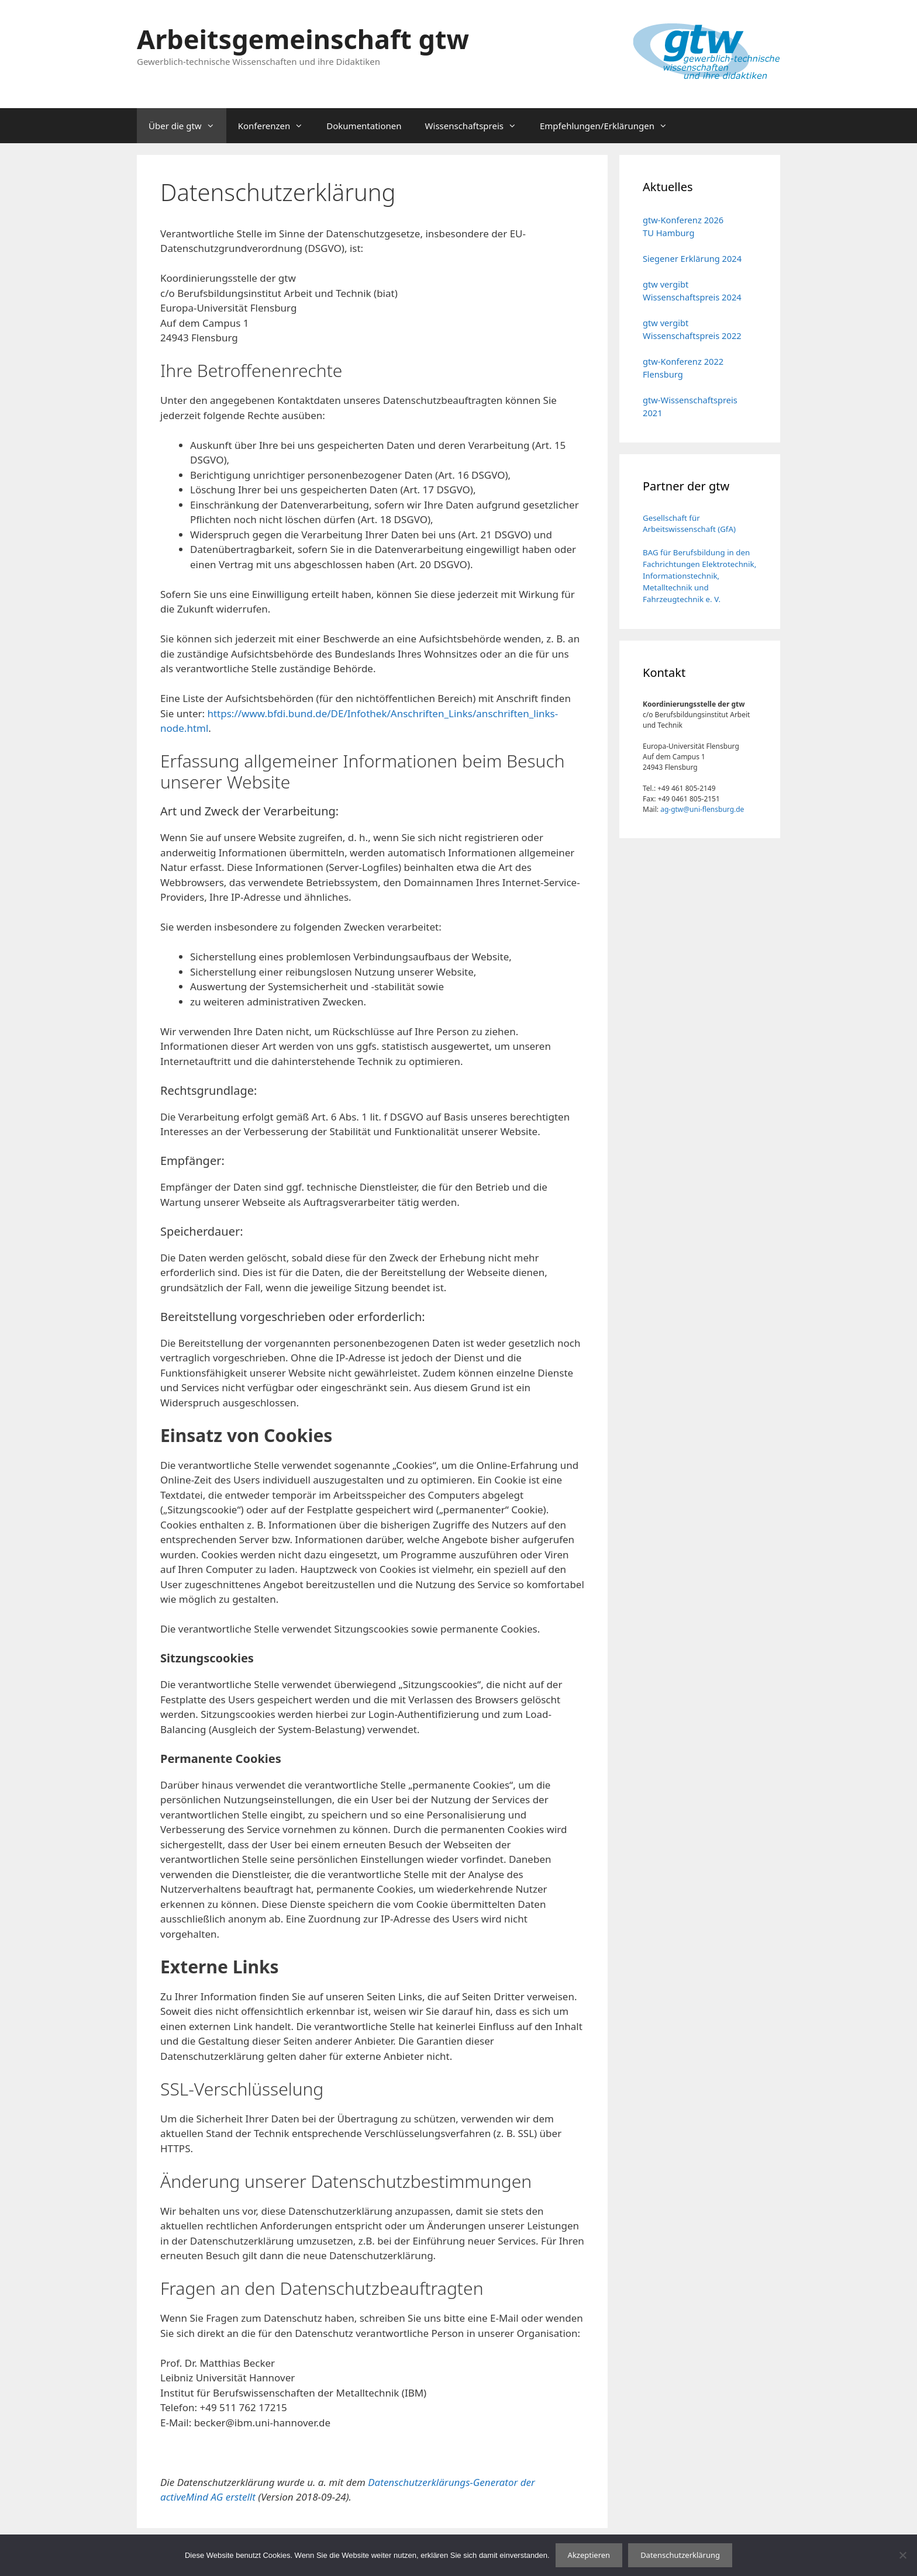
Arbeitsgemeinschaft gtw (303, 39)
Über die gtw (187, 125)
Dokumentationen (363, 126)
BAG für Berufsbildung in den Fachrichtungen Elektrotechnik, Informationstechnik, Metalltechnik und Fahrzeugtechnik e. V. (699, 575)
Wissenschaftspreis (476, 125)
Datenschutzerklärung (680, 2555)
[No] (902, 2555)
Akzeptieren (589, 2555)
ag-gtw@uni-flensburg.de (702, 809)
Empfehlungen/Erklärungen (609, 125)
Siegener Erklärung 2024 (692, 258)
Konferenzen (276, 125)
